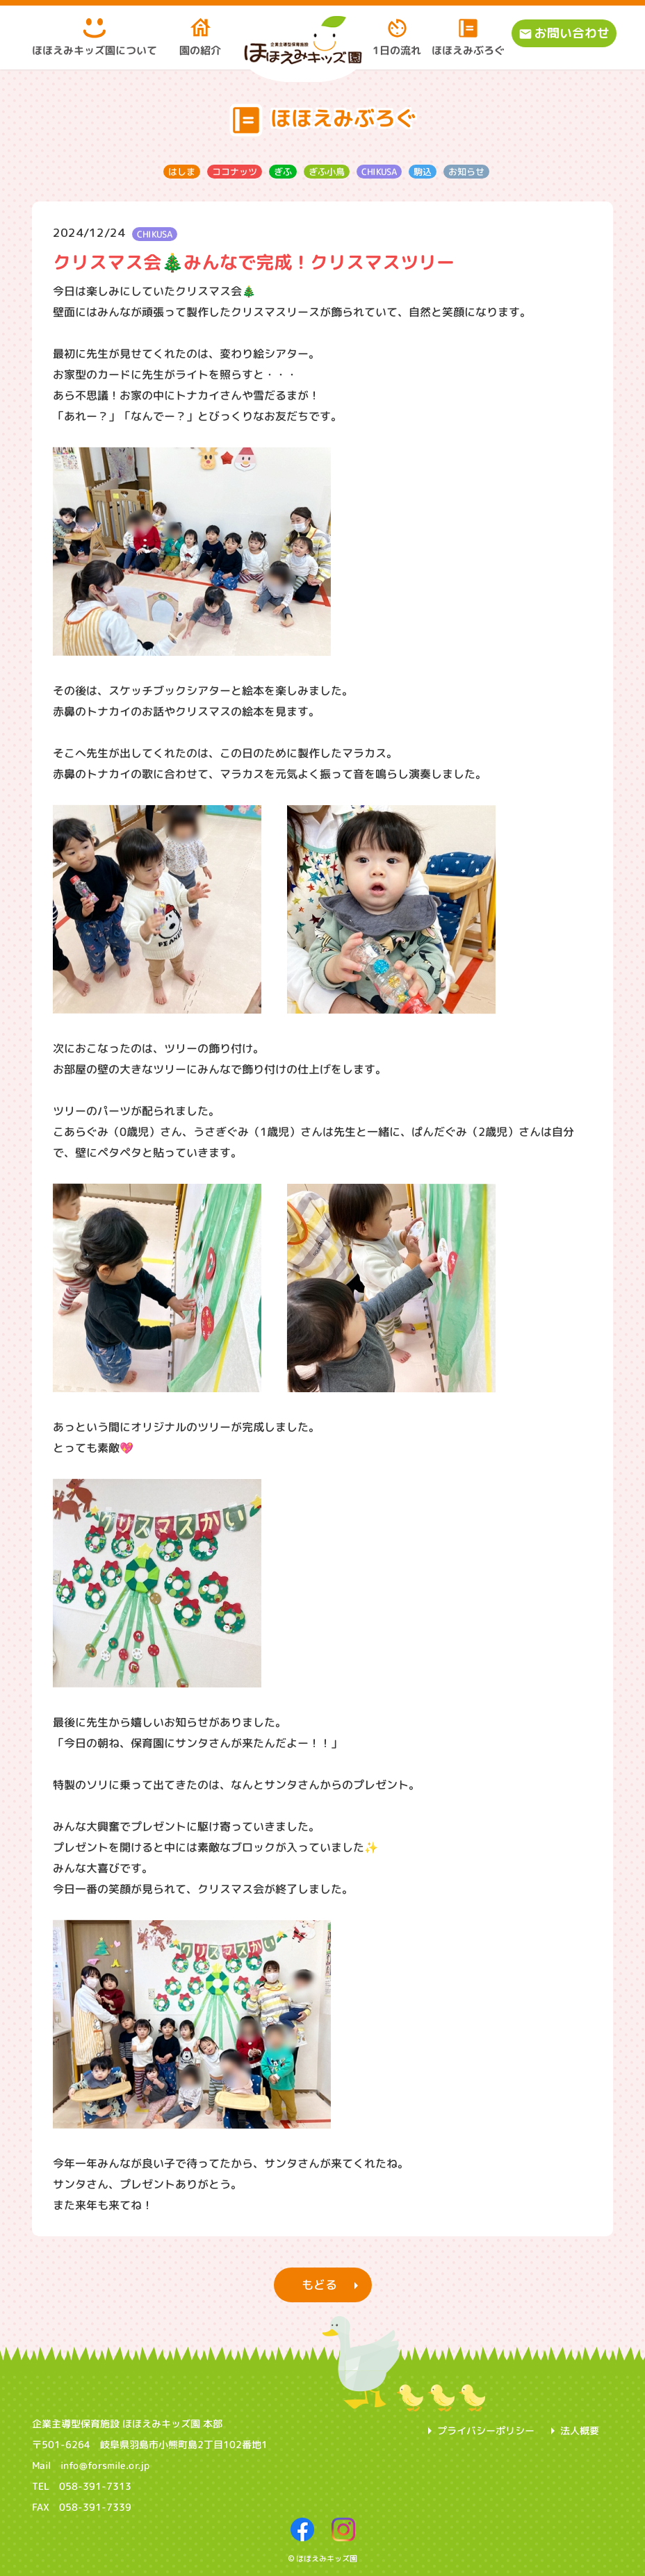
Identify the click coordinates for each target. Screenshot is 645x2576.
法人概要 (579, 2430)
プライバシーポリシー (485, 2430)
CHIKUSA (378, 171)
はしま (181, 171)
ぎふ (282, 171)
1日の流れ (397, 37)
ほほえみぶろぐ (468, 37)
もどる (318, 2285)
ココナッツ (233, 171)
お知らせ (466, 171)
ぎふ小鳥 (326, 171)
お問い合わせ (572, 33)
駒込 (422, 171)
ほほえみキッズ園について (94, 37)
